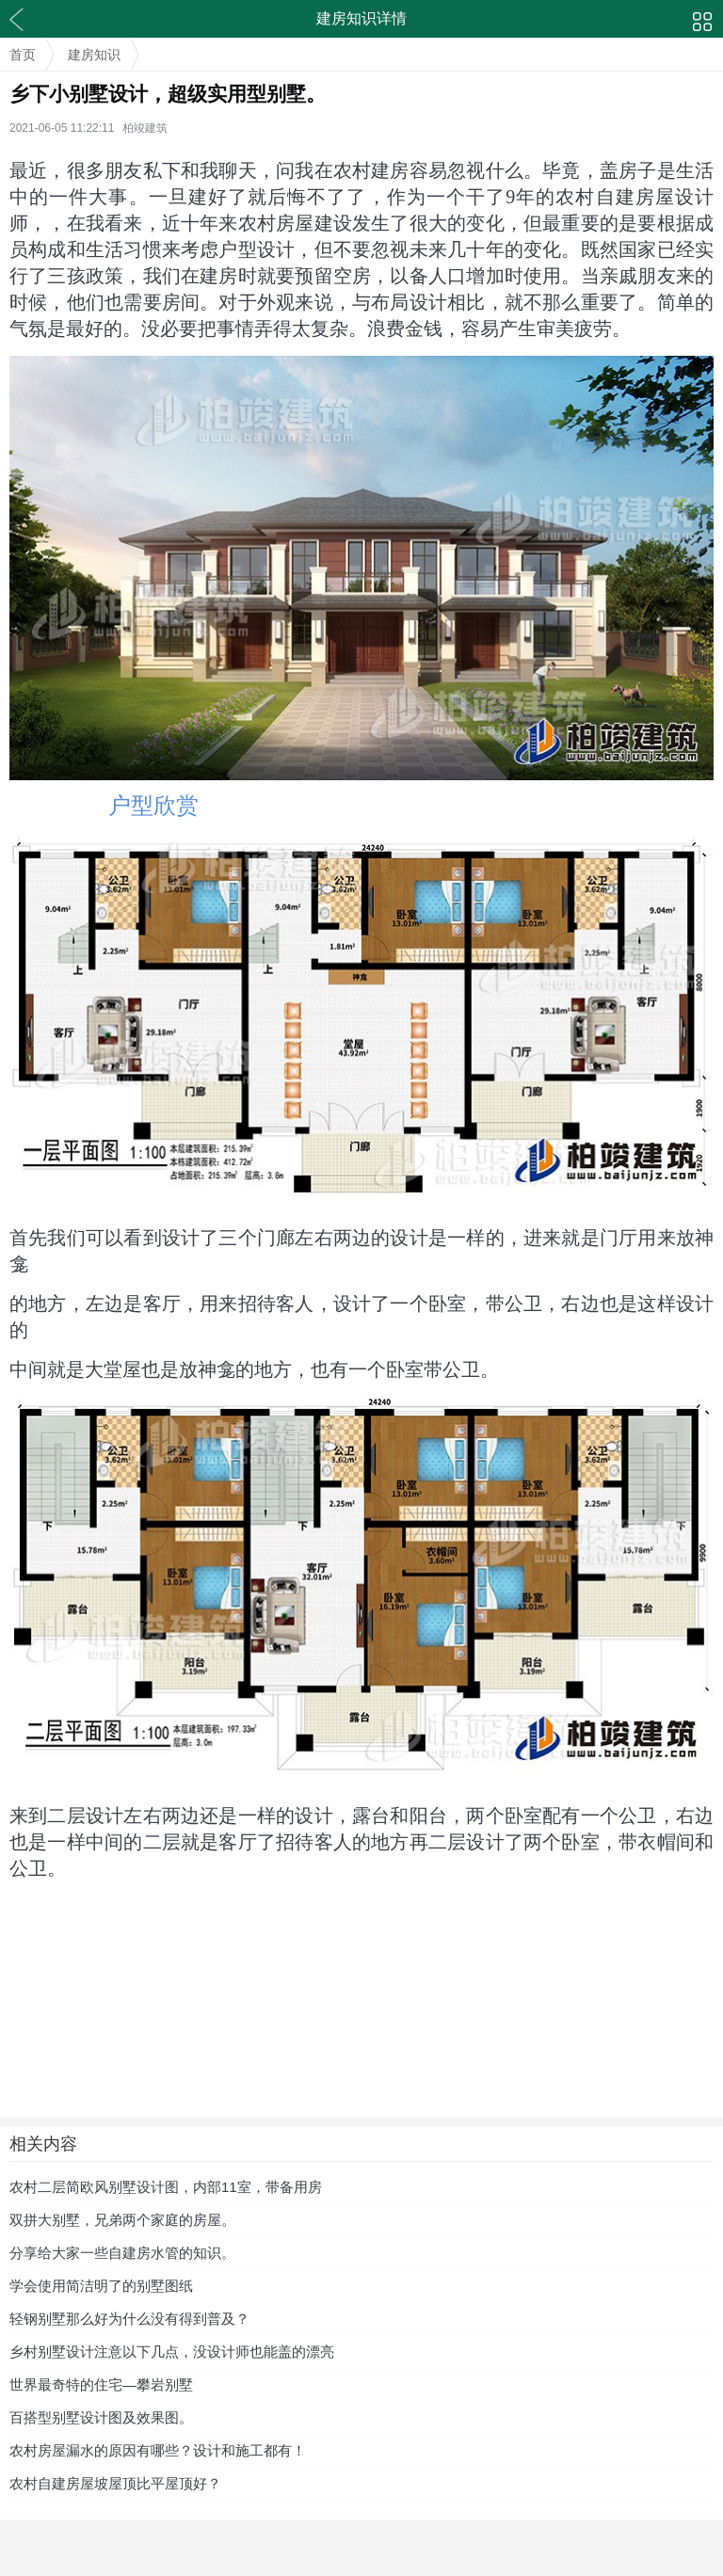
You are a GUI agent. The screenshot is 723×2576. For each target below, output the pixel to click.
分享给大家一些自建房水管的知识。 (122, 2253)
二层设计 (85, 1815)
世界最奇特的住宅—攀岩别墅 (101, 2384)
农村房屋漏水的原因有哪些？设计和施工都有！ (157, 2450)
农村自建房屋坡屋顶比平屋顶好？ (115, 2483)
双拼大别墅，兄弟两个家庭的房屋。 (122, 2220)
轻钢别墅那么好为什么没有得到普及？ (129, 2319)
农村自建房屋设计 (634, 196)
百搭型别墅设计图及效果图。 (101, 2417)
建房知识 (94, 54)
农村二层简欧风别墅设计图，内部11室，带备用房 (165, 2187)
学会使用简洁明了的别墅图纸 (101, 2286)
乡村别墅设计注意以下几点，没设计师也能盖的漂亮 (171, 2352)
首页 (22, 54)
